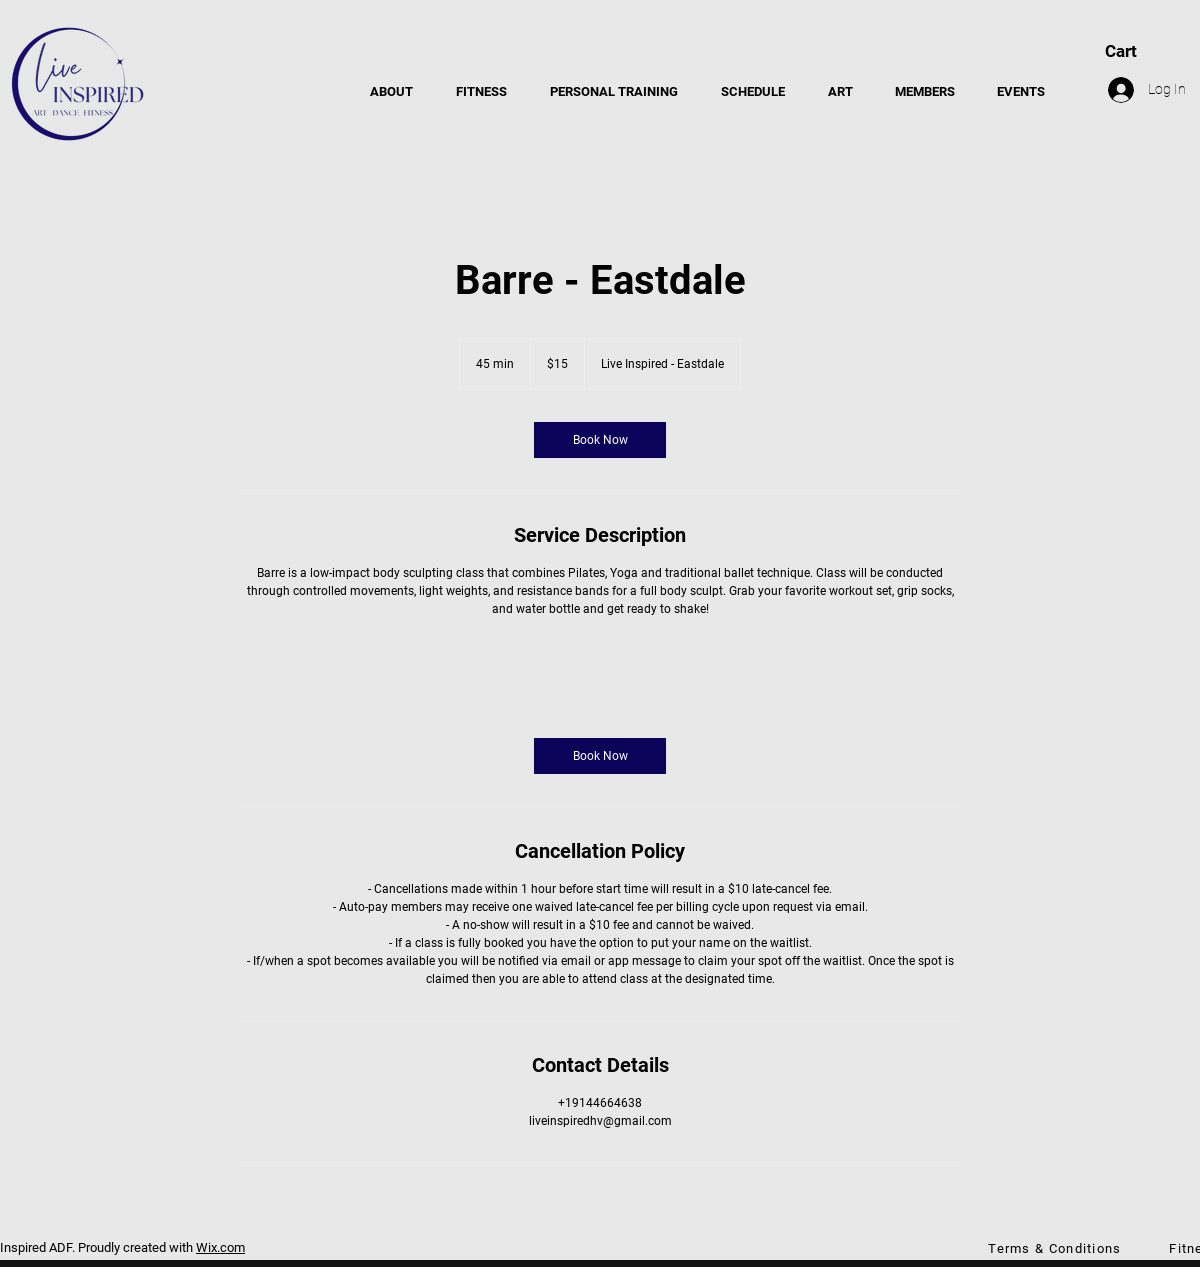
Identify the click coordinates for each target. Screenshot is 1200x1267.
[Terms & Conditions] (1057, 1248)
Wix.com (220, 1247)
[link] (600, 440)
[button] (481, 92)
